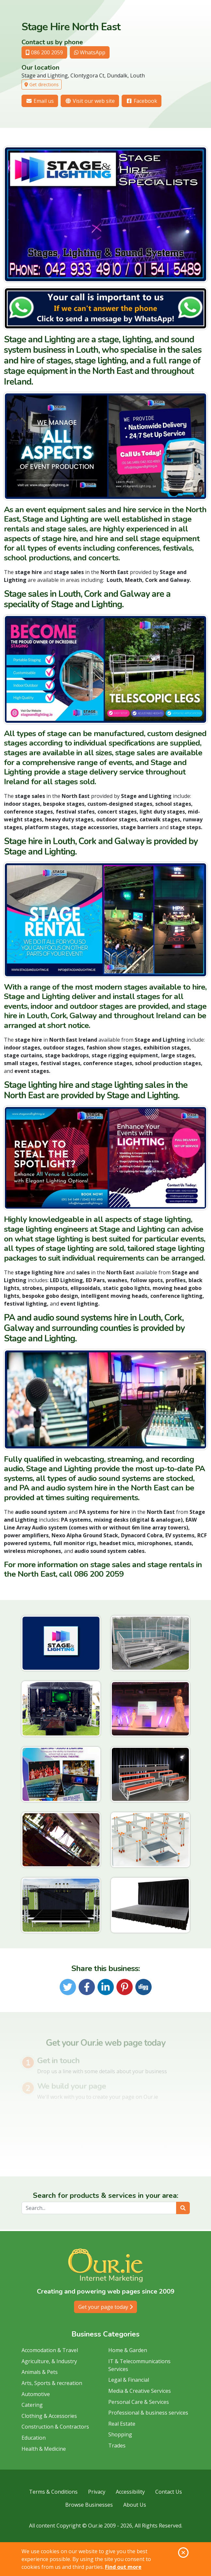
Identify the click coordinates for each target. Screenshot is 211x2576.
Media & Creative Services (139, 2390)
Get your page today (105, 2306)
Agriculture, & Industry (49, 2361)
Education (34, 2437)
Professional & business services (148, 2412)
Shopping (120, 2434)
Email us (40, 100)
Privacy (96, 2491)
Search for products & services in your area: (105, 2195)
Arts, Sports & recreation (52, 2383)
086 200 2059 (44, 52)
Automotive (36, 2394)
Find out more (123, 2566)
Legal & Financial (128, 2379)
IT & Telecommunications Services (139, 2365)
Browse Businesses (89, 2504)
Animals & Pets (40, 2372)
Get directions (41, 84)
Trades (117, 2445)
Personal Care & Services (138, 2401)
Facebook (141, 100)
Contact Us (168, 2491)
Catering (32, 2404)
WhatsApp (89, 52)
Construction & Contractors (55, 2426)
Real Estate (121, 2423)
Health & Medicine (44, 2448)
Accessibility (130, 2491)
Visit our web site (90, 100)
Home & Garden (127, 2350)
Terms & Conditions (53, 2491)
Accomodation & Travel (50, 2350)
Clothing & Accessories (49, 2415)
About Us (134, 2504)
